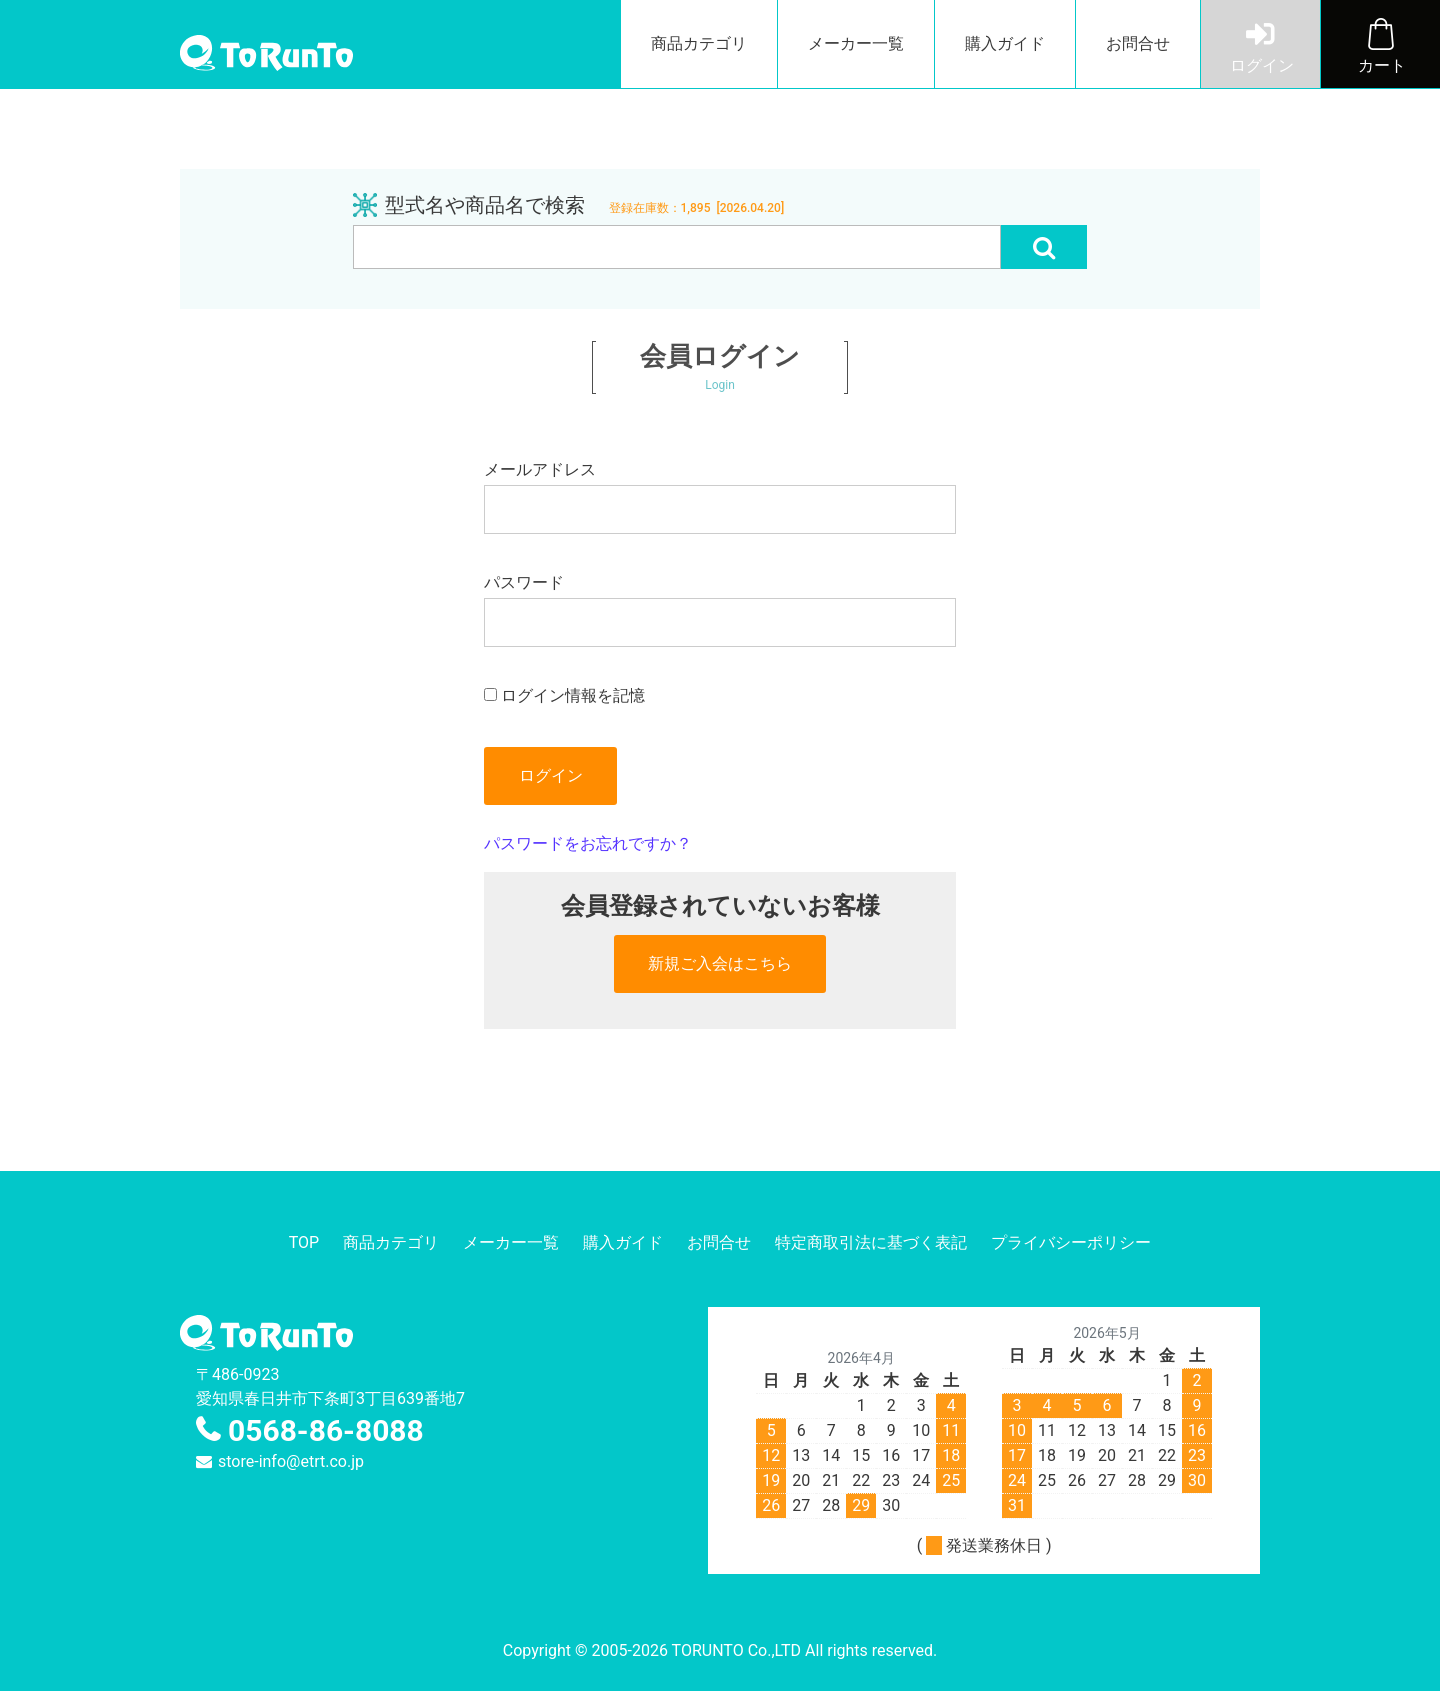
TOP (304, 1242)
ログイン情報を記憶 (564, 695)
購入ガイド (1005, 43)
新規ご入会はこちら (720, 963)
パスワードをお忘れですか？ (588, 843)
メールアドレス (719, 497)
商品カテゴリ (699, 43)
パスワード (719, 610)
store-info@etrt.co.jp (291, 1461)
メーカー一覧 (856, 43)
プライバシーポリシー (1071, 1242)
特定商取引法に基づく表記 (871, 1242)
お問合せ (1138, 43)
